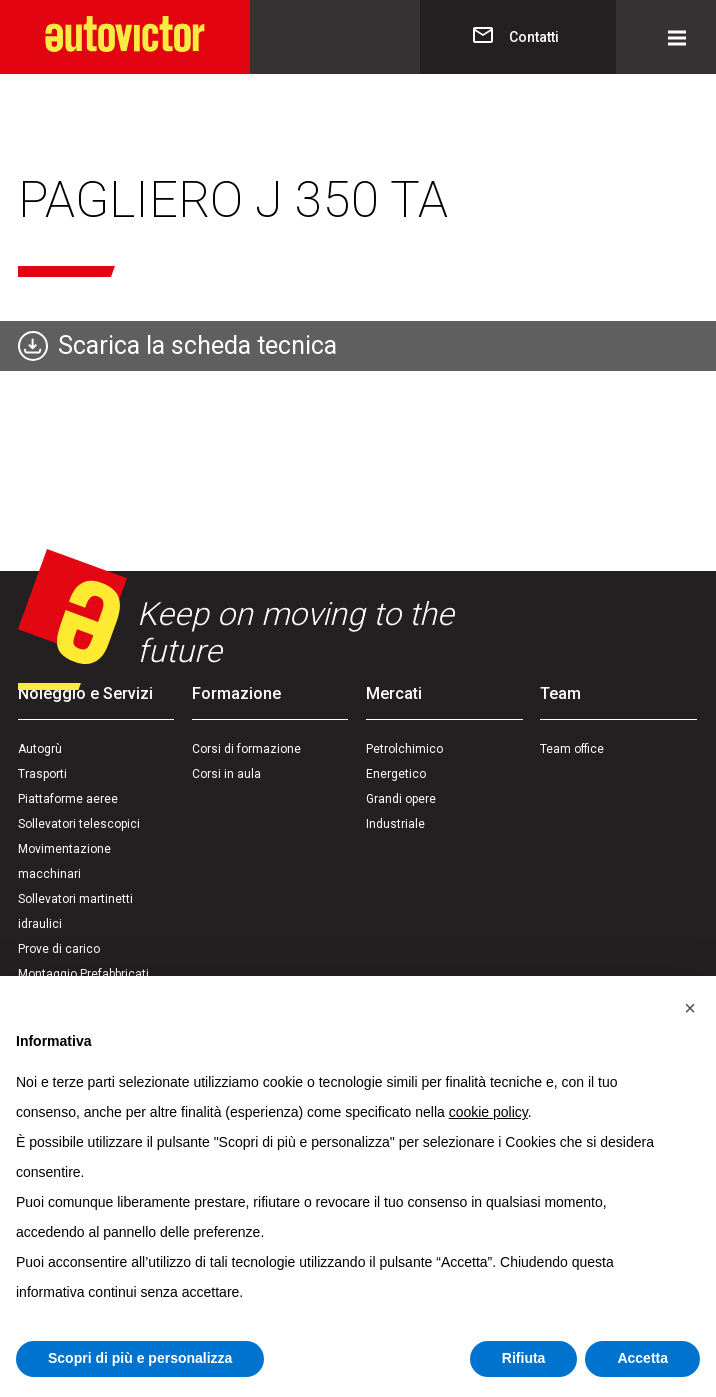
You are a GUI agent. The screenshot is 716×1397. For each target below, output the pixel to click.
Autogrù (40, 749)
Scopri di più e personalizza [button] (140, 1358)
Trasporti (42, 774)
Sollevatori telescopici (79, 824)
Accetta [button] (642, 1358)
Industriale (395, 824)
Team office (572, 749)
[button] (690, 1008)
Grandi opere (401, 799)
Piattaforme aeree (68, 799)
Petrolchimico (404, 749)
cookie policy (488, 1112)
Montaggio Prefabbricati (83, 974)
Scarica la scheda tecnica (197, 345)
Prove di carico (59, 949)
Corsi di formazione (246, 749)
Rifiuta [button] (524, 1358)
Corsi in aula (226, 774)
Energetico (396, 774)
